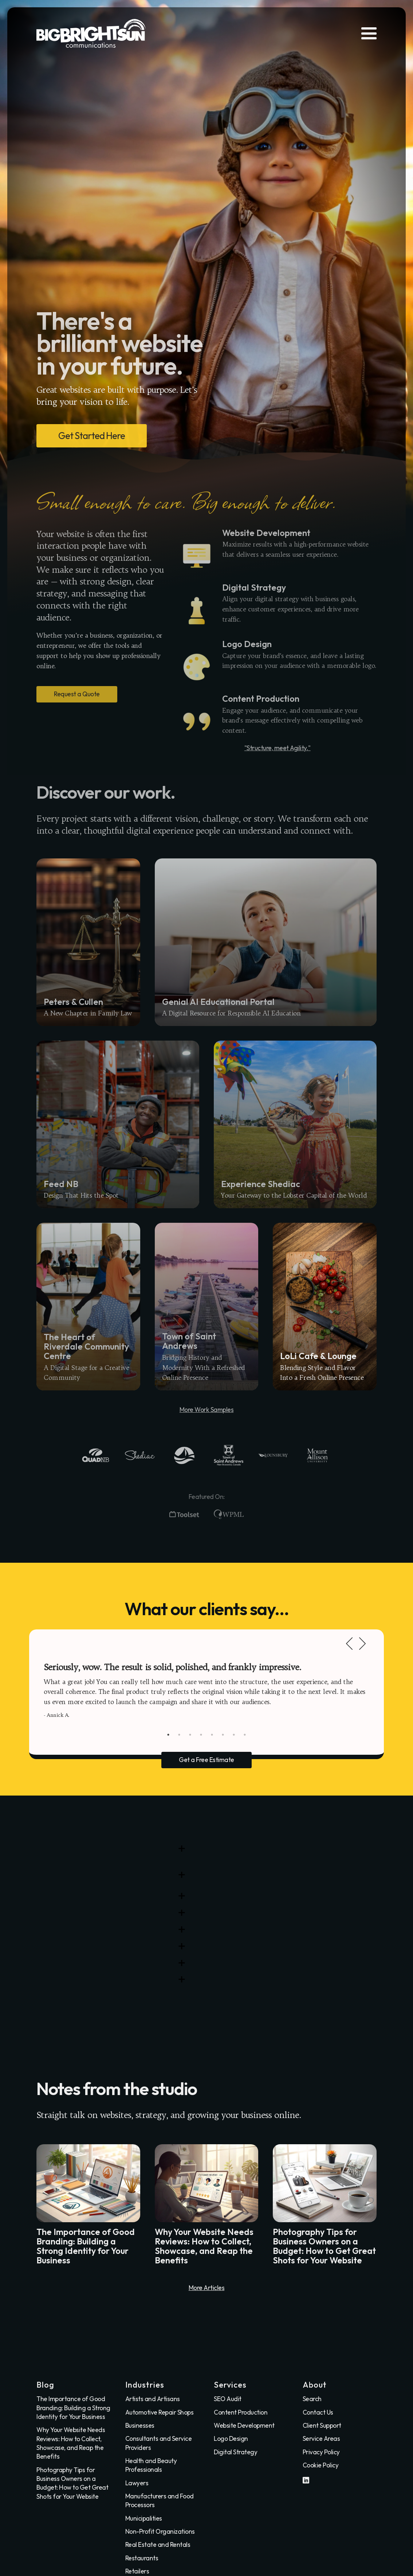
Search (312, 2399)
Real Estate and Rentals (157, 2545)
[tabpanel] (206, 1690)
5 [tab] (212, 1734)
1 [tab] (168, 1734)
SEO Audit (227, 2399)
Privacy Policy (321, 2452)
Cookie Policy (321, 2465)
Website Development (244, 2426)
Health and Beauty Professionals (151, 2465)
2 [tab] (179, 1734)
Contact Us (318, 2412)
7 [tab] (233, 1734)
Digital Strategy (235, 2452)
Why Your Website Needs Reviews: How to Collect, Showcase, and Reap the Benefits (70, 2443)
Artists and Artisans (152, 2399)
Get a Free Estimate (206, 1760)
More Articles (207, 2288)
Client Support (322, 2426)
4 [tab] (201, 1734)
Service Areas (321, 2439)
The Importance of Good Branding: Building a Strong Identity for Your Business (73, 2408)
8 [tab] (244, 1734)
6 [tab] (223, 1734)
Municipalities (143, 2518)
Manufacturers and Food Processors (159, 2500)
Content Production (240, 2412)
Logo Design (231, 2439)
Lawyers (137, 2483)
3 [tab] (190, 1734)
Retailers (137, 2571)
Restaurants (141, 2558)
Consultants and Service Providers (158, 2443)
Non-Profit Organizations (160, 2532)
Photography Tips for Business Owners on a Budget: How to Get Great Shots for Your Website (72, 2483)
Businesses (139, 2426)
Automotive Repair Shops (159, 2412)
